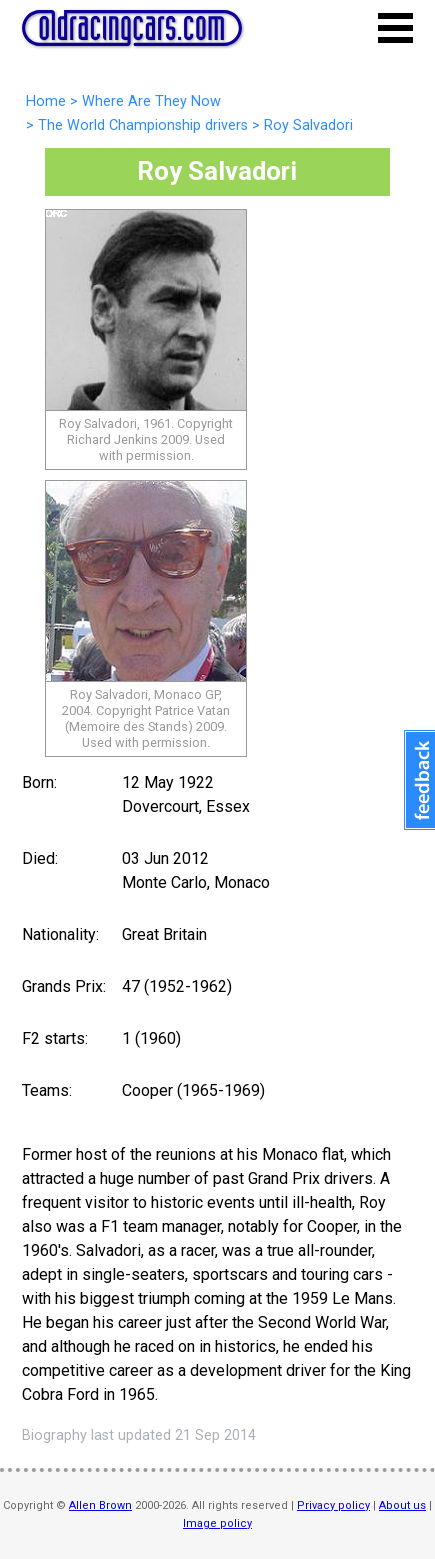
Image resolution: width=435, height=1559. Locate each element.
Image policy (217, 1523)
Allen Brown (100, 1505)
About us (402, 1505)
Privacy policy (333, 1505)
